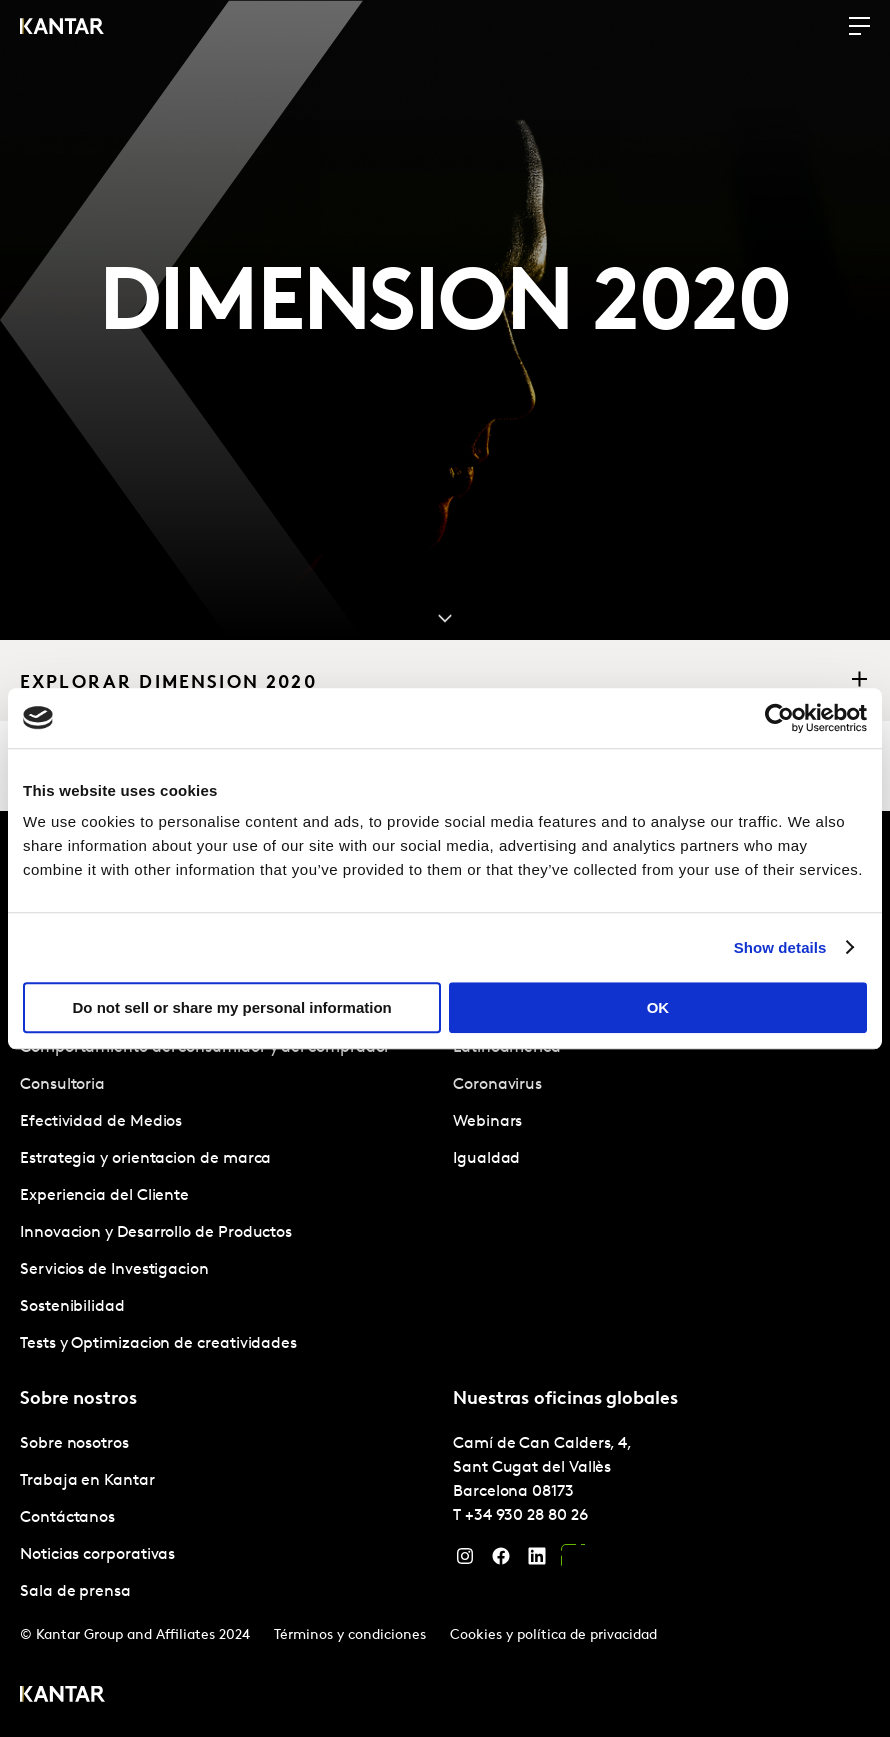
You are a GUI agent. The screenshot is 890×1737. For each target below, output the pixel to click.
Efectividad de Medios (101, 1122)
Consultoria (62, 1085)
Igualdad (486, 1159)
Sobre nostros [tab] (78, 1399)
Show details (780, 947)
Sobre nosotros (74, 1444)
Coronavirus (497, 1085)
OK (658, 1007)
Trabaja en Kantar (87, 1481)
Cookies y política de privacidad (553, 1635)
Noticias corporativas (97, 1555)
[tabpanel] (228, 1196)
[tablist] (445, 1274)
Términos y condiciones (350, 1635)
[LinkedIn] (537, 1561)
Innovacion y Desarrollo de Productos (156, 1233)
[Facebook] (501, 1561)
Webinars (487, 1122)
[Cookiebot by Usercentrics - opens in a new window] (779, 718)
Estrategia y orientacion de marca (145, 1159)
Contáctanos (67, 1518)
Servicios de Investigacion (114, 1270)
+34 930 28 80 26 (526, 1516)
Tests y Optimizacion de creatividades (158, 1344)
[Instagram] (465, 1561)
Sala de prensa (75, 1592)
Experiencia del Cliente (104, 1196)
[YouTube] (573, 1561)
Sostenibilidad (72, 1307)
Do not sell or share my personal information (232, 1007)
